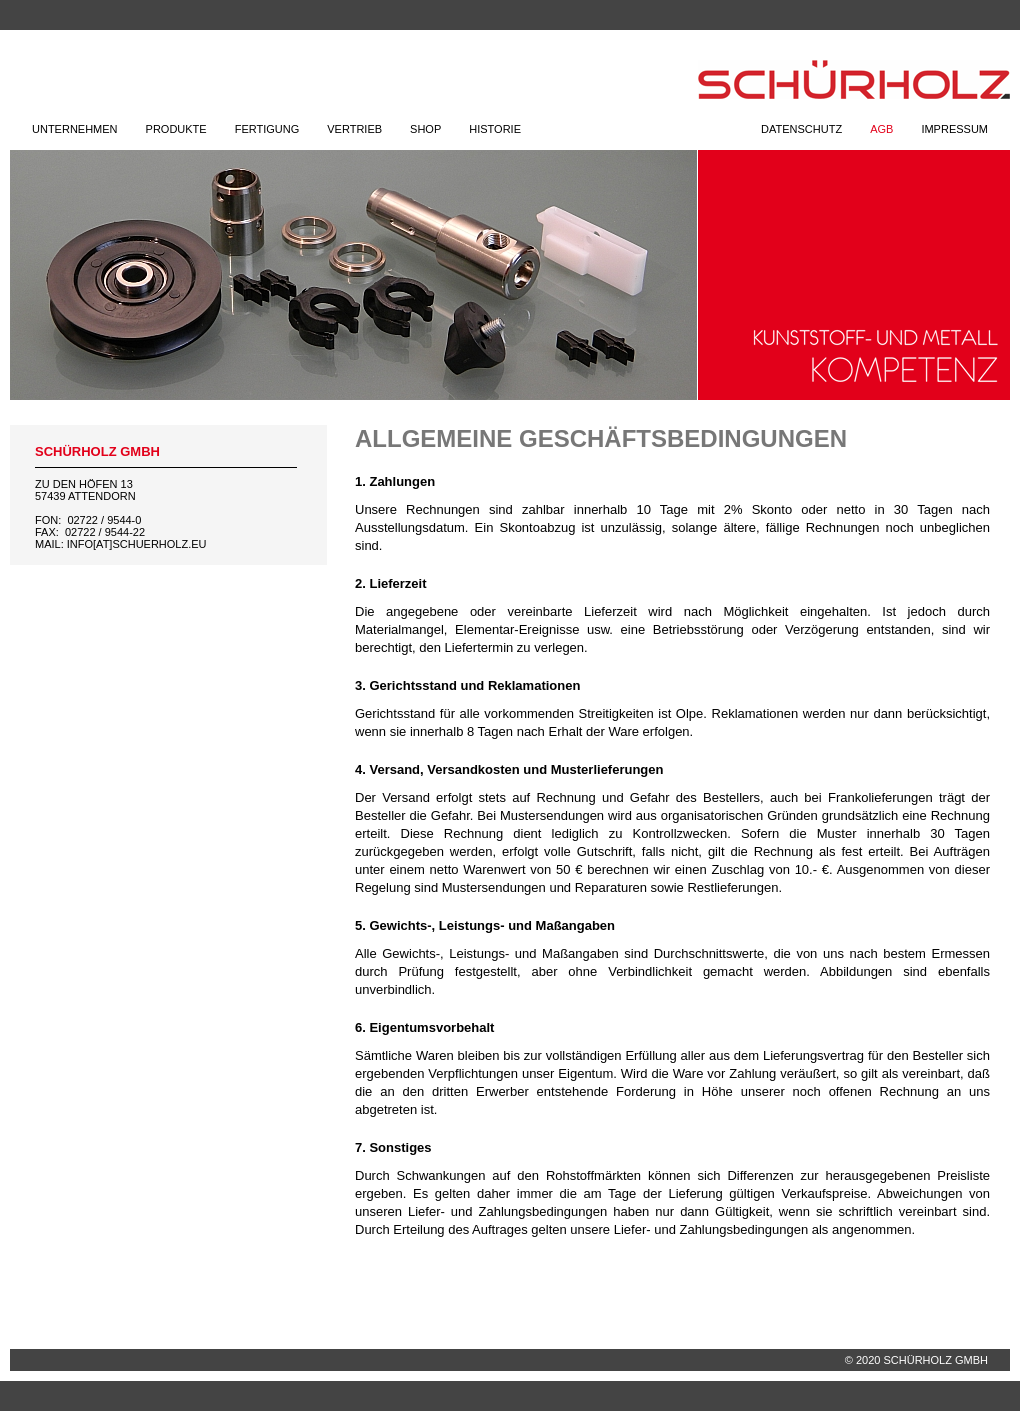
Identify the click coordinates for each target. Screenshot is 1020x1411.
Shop (425, 129)
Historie (495, 129)
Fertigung (267, 129)
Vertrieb (354, 129)
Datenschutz (801, 129)
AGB (881, 129)
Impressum (954, 129)
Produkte (176, 129)
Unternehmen (75, 129)
